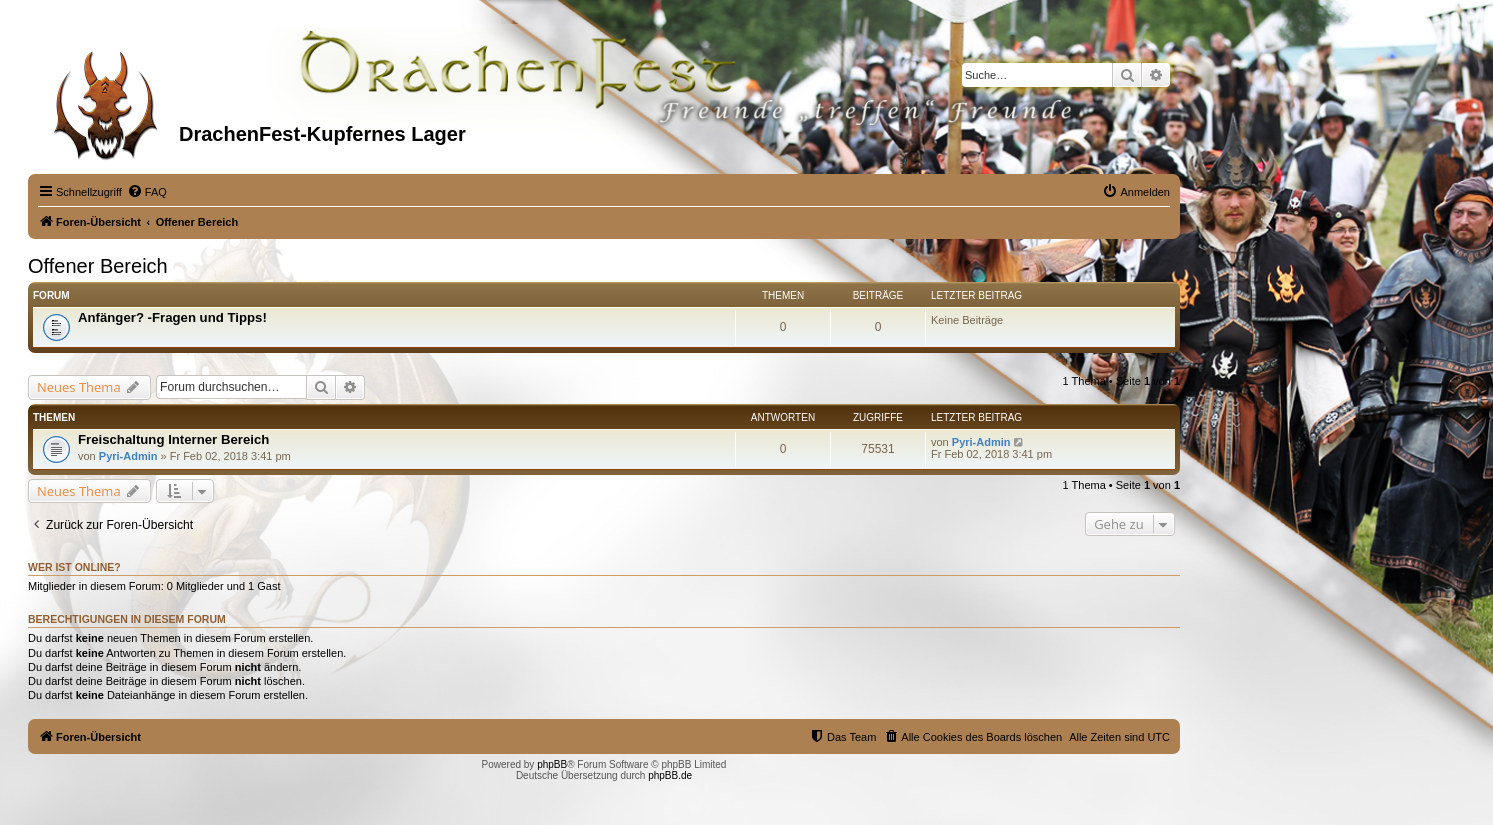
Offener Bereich (98, 266)
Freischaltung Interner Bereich (173, 439)
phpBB (552, 764)
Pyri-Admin (128, 456)
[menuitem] (147, 192)
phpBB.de (670, 775)
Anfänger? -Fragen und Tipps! (172, 317)
